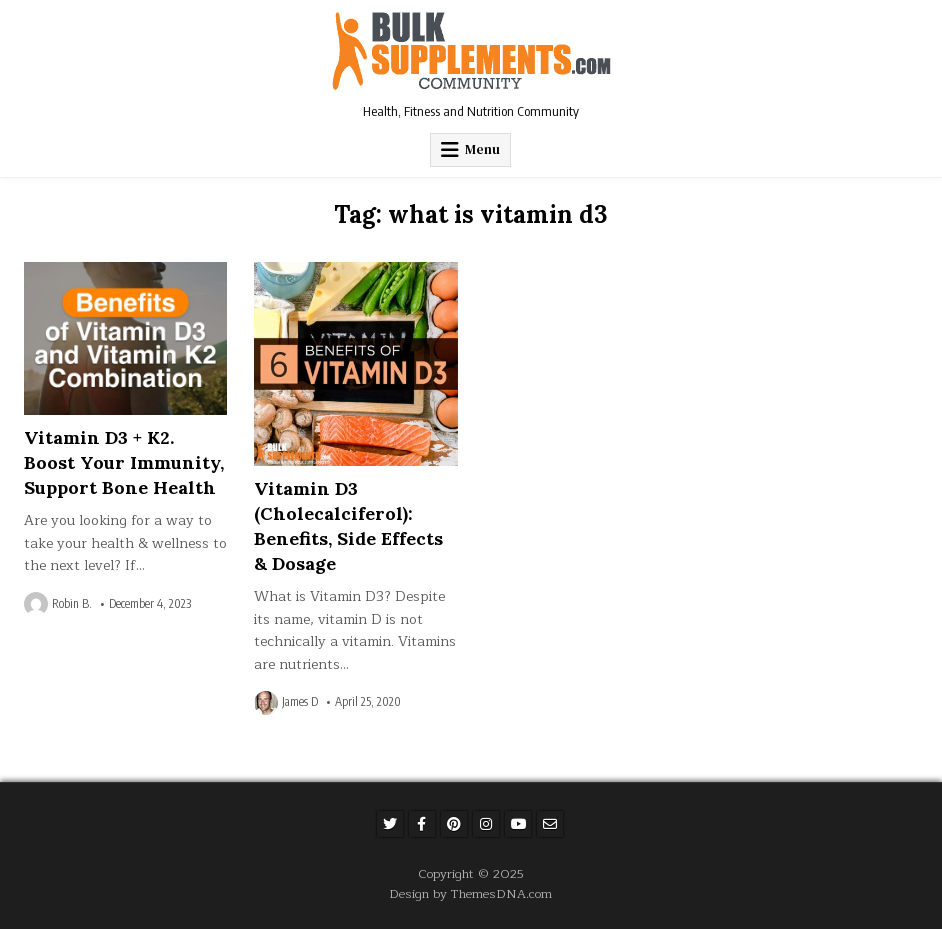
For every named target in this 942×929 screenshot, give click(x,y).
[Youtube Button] (518, 824)
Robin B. (72, 604)
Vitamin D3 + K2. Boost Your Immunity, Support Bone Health (124, 462)
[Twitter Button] (390, 824)
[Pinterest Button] (454, 824)
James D (300, 702)
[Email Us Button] (550, 824)
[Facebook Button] (422, 824)
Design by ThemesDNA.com (470, 893)
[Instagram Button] (486, 824)
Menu (482, 149)
